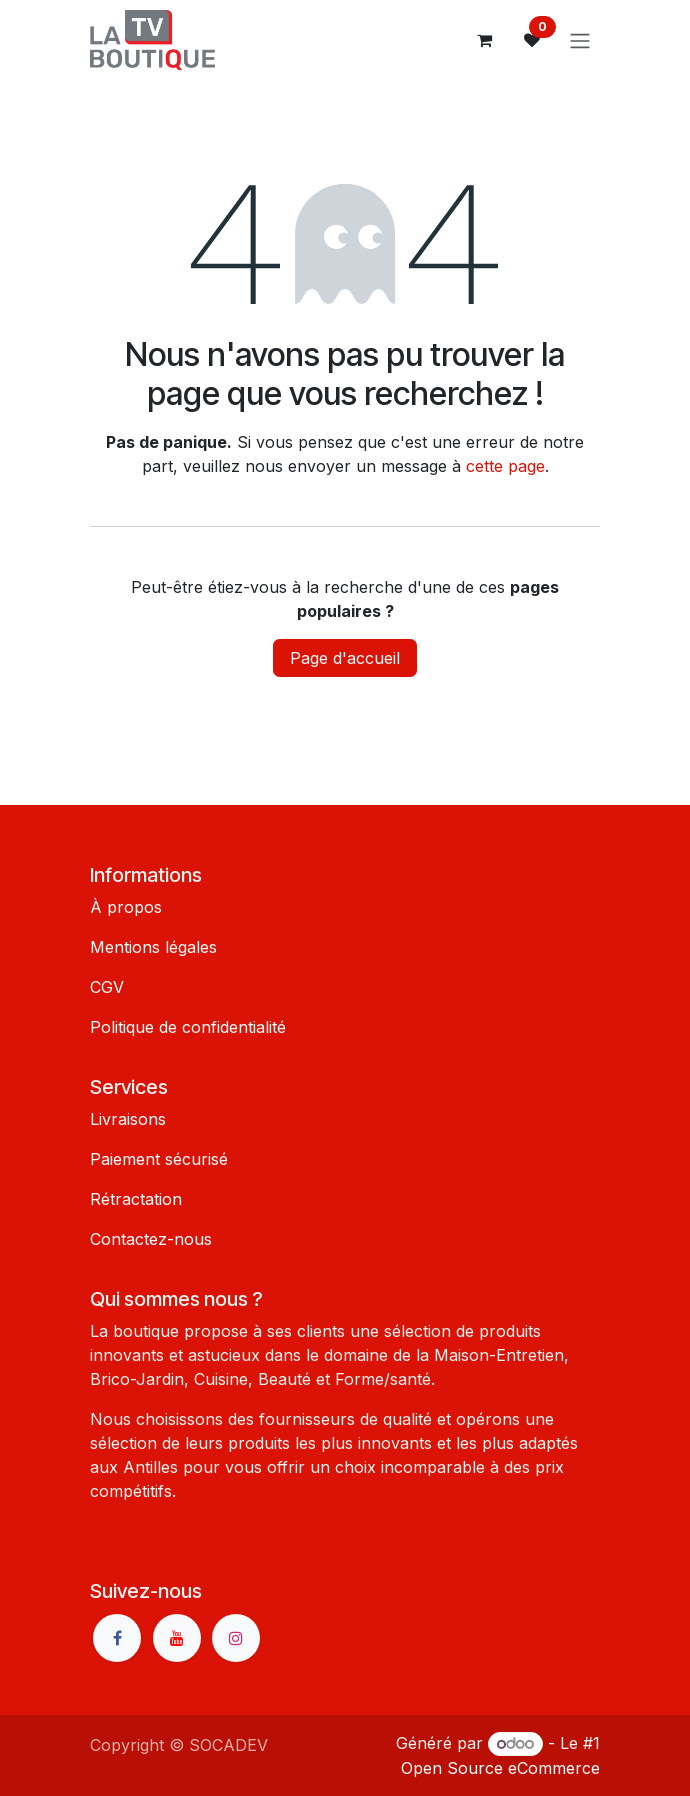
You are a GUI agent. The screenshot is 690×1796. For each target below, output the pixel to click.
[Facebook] (117, 1638)
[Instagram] (236, 1638)
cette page (505, 466)
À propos (126, 907)
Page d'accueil (345, 658)
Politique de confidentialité (188, 1027)
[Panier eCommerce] (484, 40)
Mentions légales (153, 947)
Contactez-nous (151, 1239)
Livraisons (128, 1119)
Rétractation (136, 1199)
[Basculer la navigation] (580, 40)
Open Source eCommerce (500, 1768)
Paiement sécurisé (159, 1159)
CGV (107, 987)
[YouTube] (177, 1638)
